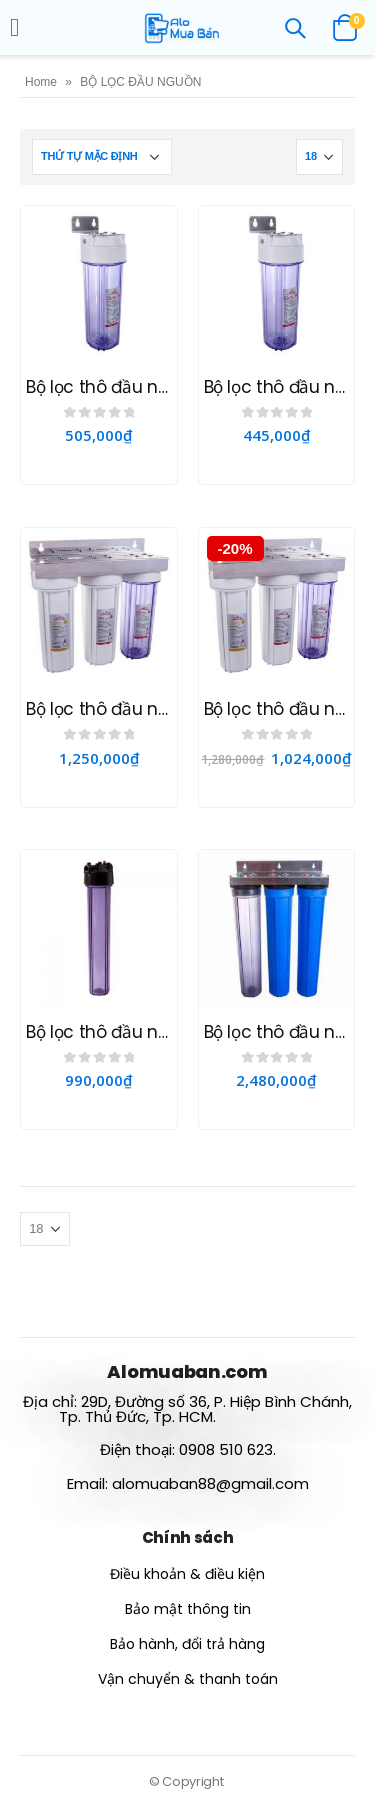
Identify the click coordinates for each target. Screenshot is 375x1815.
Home (41, 82)
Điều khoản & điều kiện (187, 1574)
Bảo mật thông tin (188, 1609)
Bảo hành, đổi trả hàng (187, 1644)
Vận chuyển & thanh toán (188, 1679)
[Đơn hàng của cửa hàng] (102, 157)
